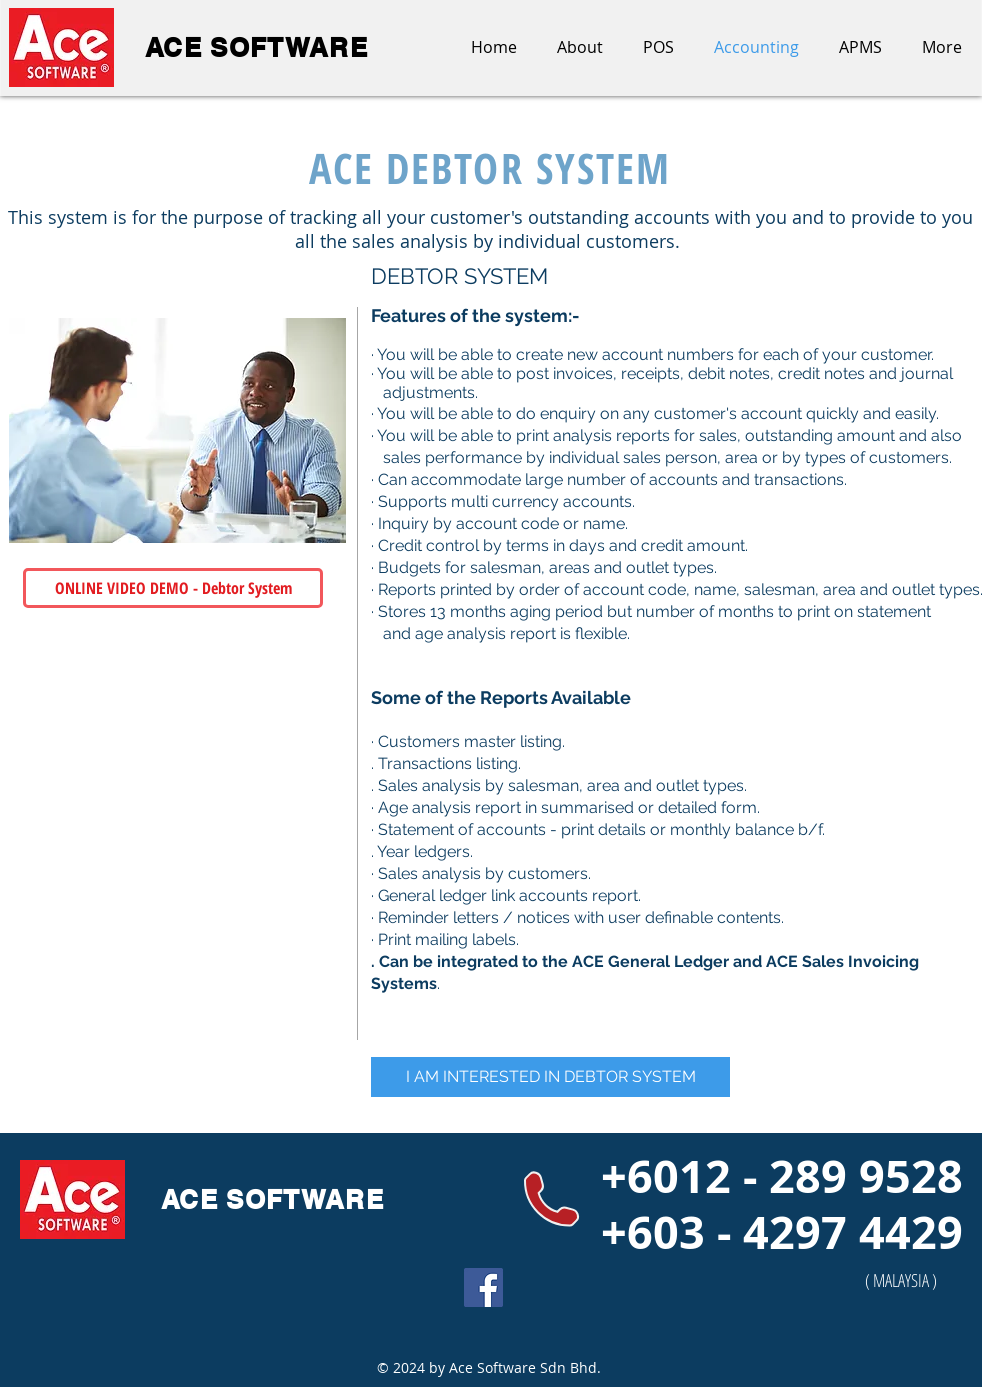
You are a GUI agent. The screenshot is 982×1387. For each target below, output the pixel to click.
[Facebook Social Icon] (483, 1287)
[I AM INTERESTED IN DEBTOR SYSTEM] (550, 1077)
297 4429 (866, 1232)
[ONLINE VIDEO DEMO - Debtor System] (173, 588)
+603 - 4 (685, 1232)
